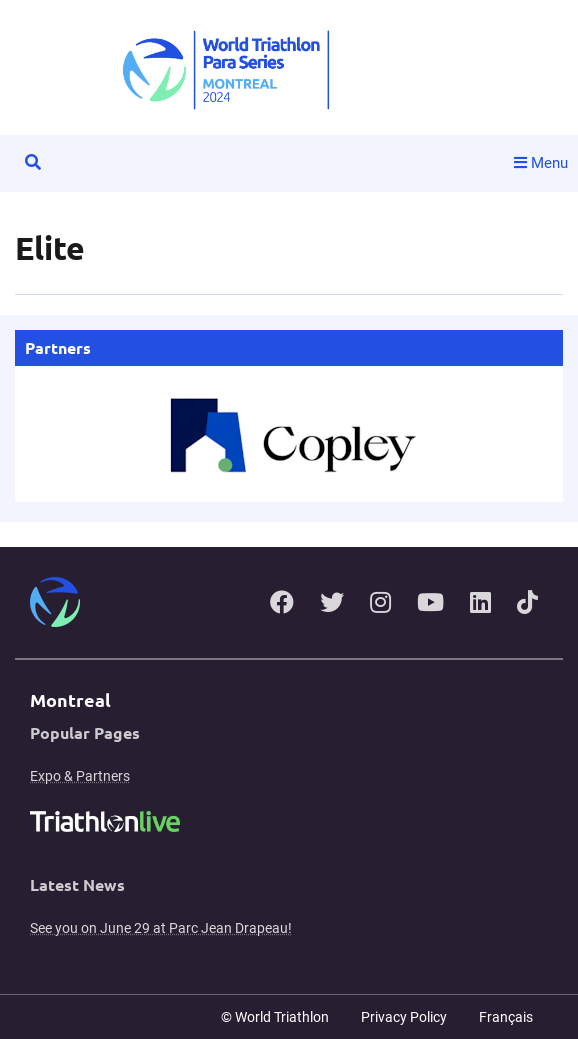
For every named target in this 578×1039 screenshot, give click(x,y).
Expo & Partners (80, 776)
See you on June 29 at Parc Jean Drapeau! (161, 928)
